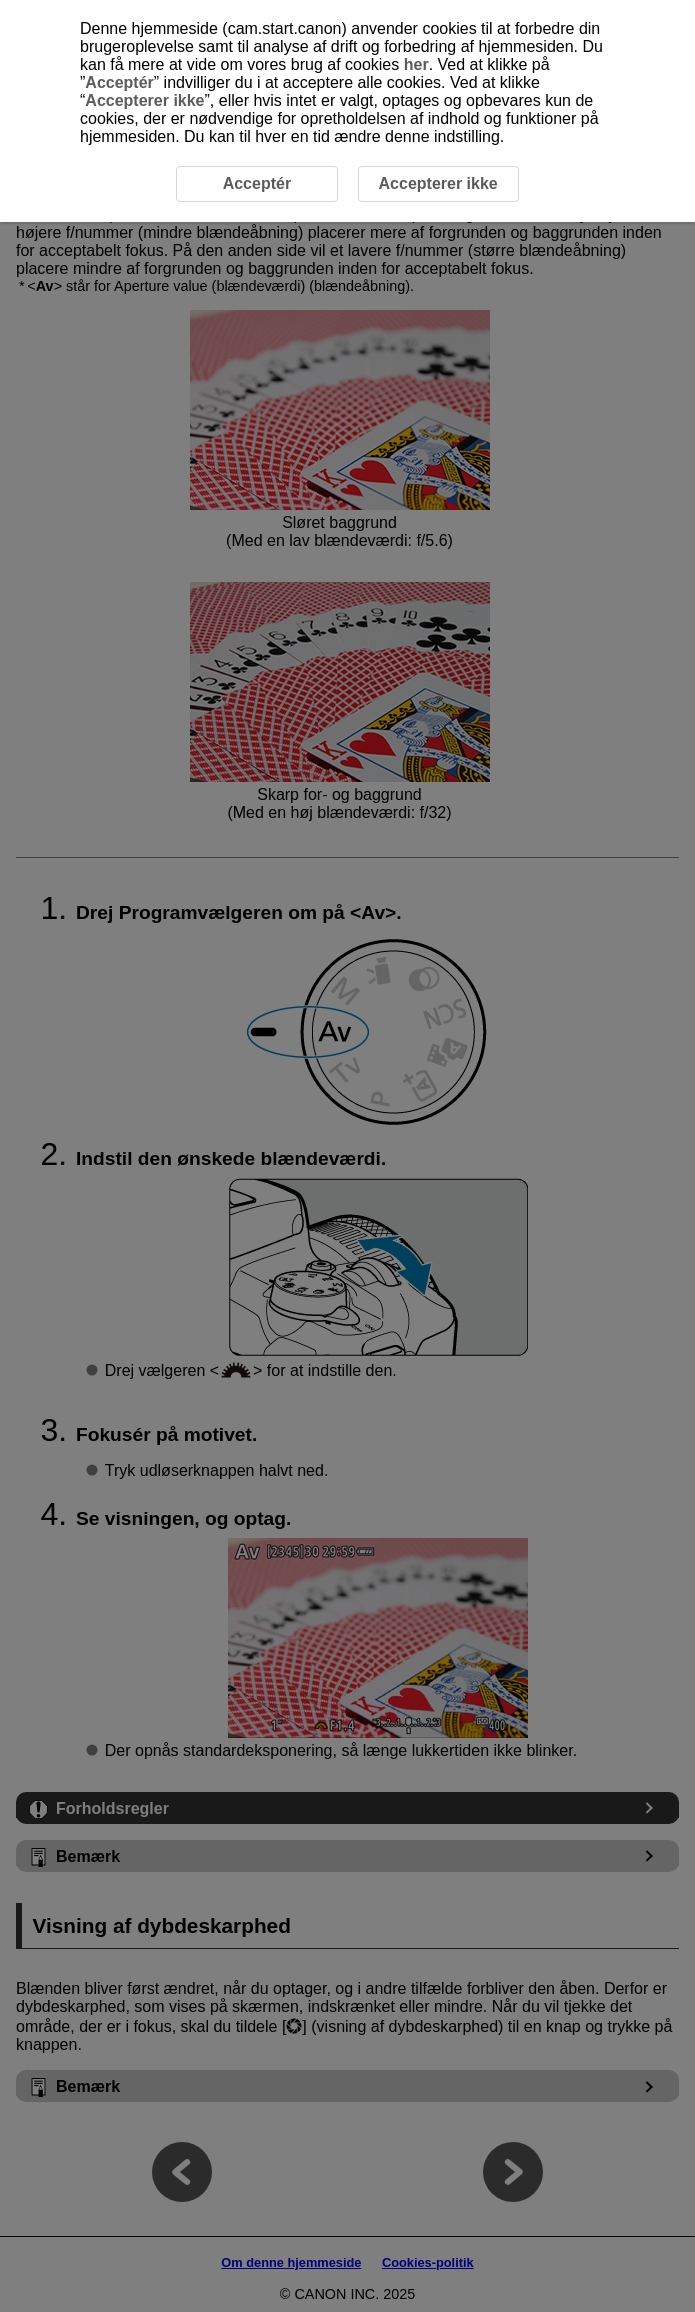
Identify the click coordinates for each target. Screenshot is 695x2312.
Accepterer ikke (144, 100)
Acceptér (119, 82)
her (416, 64)
